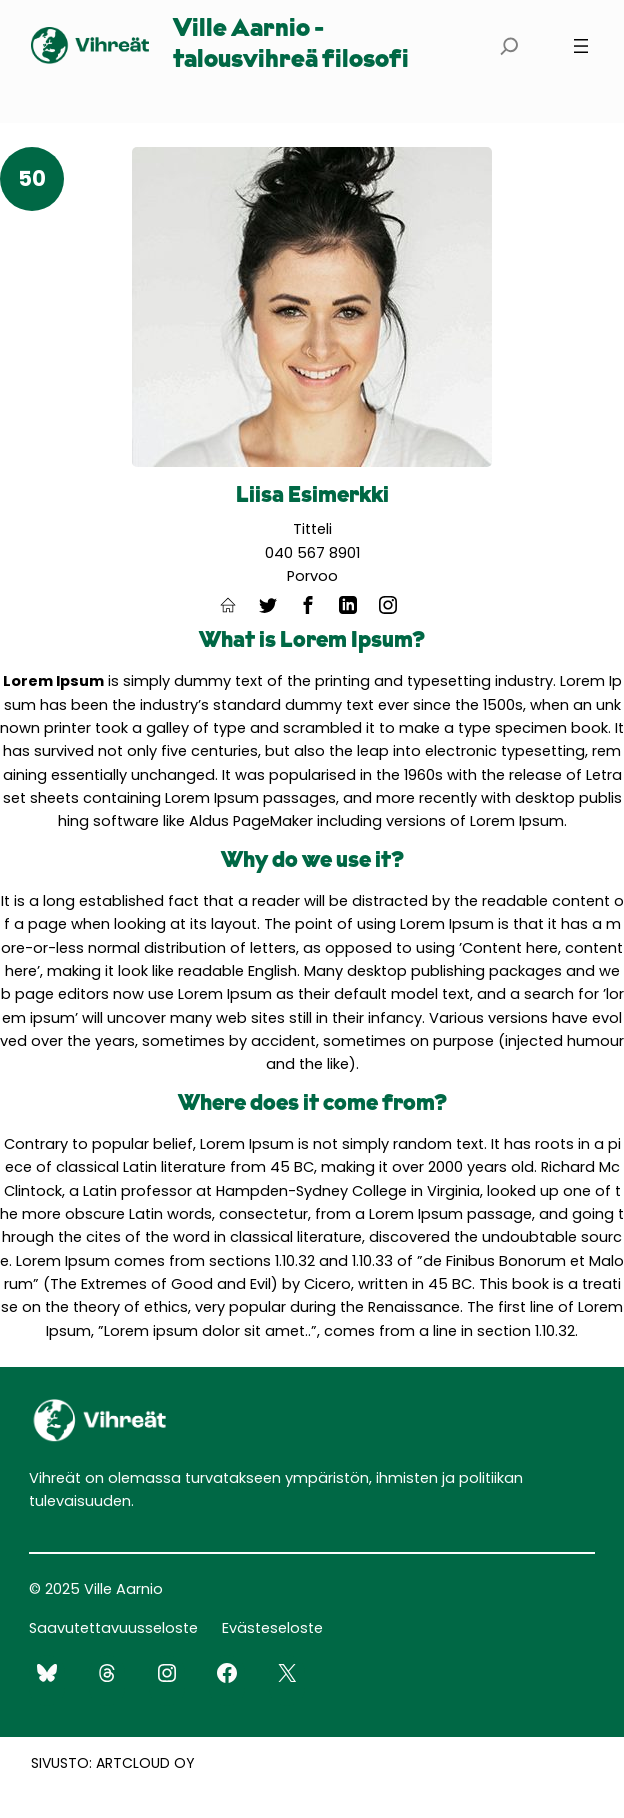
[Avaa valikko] (581, 46)
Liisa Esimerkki (312, 496)
